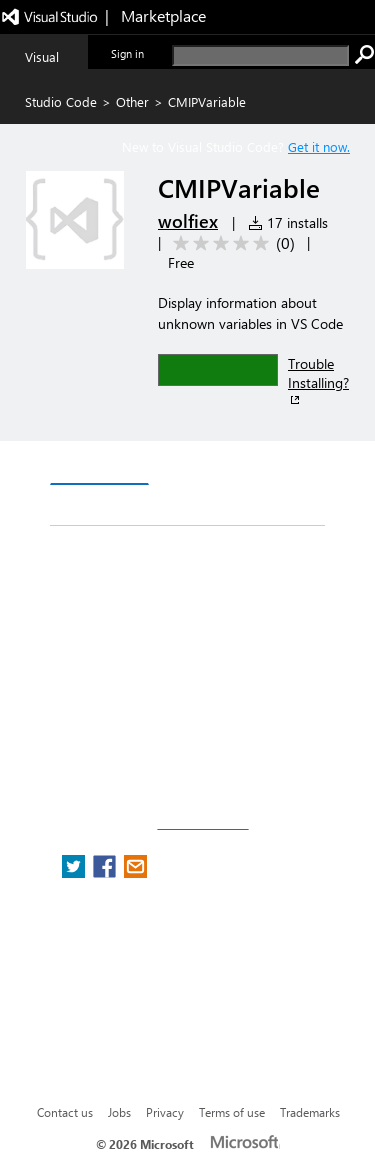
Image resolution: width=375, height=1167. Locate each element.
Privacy (165, 1112)
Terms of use (232, 1112)
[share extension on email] (135, 872)
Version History (220, 465)
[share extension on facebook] (106, 872)
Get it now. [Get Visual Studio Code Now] (319, 146)
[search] (260, 55)
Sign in (127, 53)
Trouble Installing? (318, 381)
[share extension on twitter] (75, 872)
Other (132, 101)
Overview (99, 464)
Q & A (86, 505)
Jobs (119, 1112)
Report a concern (202, 824)
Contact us (65, 1112)
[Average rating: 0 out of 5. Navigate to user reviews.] (230, 243)
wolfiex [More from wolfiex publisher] (188, 221)
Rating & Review (197, 505)
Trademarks (310, 1112)
